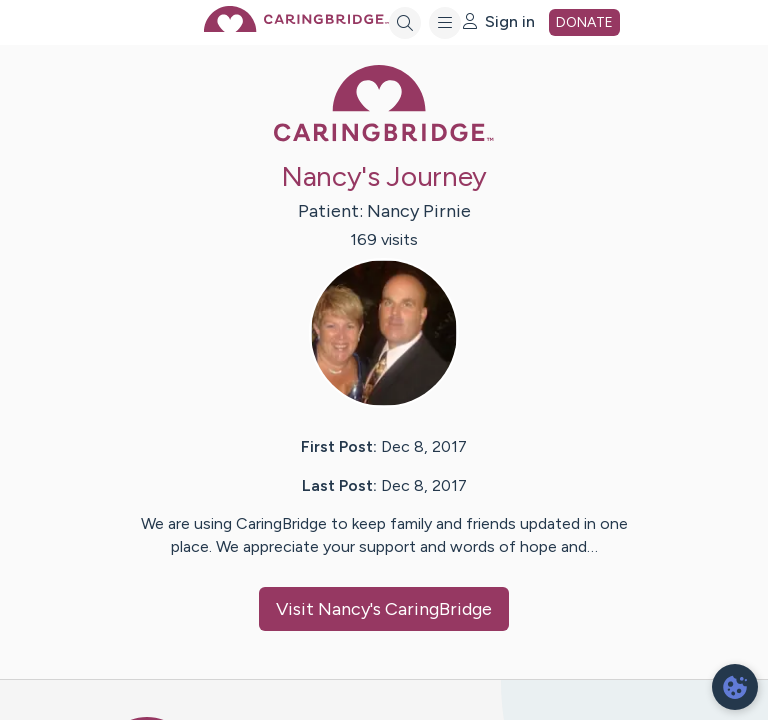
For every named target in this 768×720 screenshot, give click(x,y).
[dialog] (735, 687)
